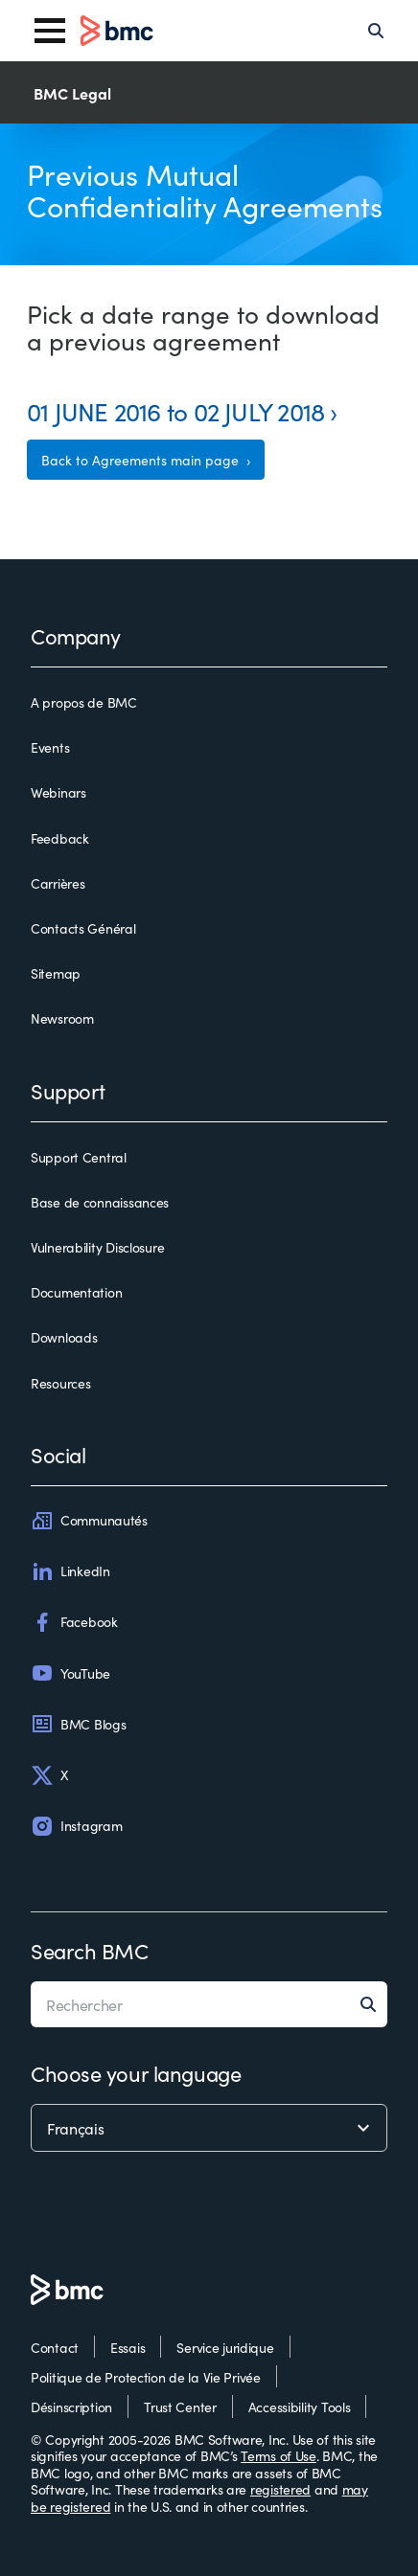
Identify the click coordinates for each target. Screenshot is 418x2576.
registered (280, 2488)
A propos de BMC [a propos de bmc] (84, 703)
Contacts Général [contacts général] (83, 929)
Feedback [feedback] (60, 838)
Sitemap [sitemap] (56, 974)
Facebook (74, 1622)
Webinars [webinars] (58, 793)
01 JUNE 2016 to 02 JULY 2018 (175, 410)
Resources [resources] (60, 1383)
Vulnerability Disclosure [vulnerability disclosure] (97, 1247)
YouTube (70, 1672)
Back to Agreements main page (142, 459)
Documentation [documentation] (76, 1292)
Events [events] (50, 748)
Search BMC (90, 1950)
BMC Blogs (78, 1723)
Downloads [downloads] (64, 1337)
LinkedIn (70, 1571)
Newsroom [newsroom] (62, 1019)
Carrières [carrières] (57, 884)
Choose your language (136, 2073)
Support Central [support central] (79, 1157)
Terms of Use (278, 2455)
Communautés (89, 1520)
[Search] (375, 30)
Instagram (76, 1826)
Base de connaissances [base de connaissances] (100, 1202)
